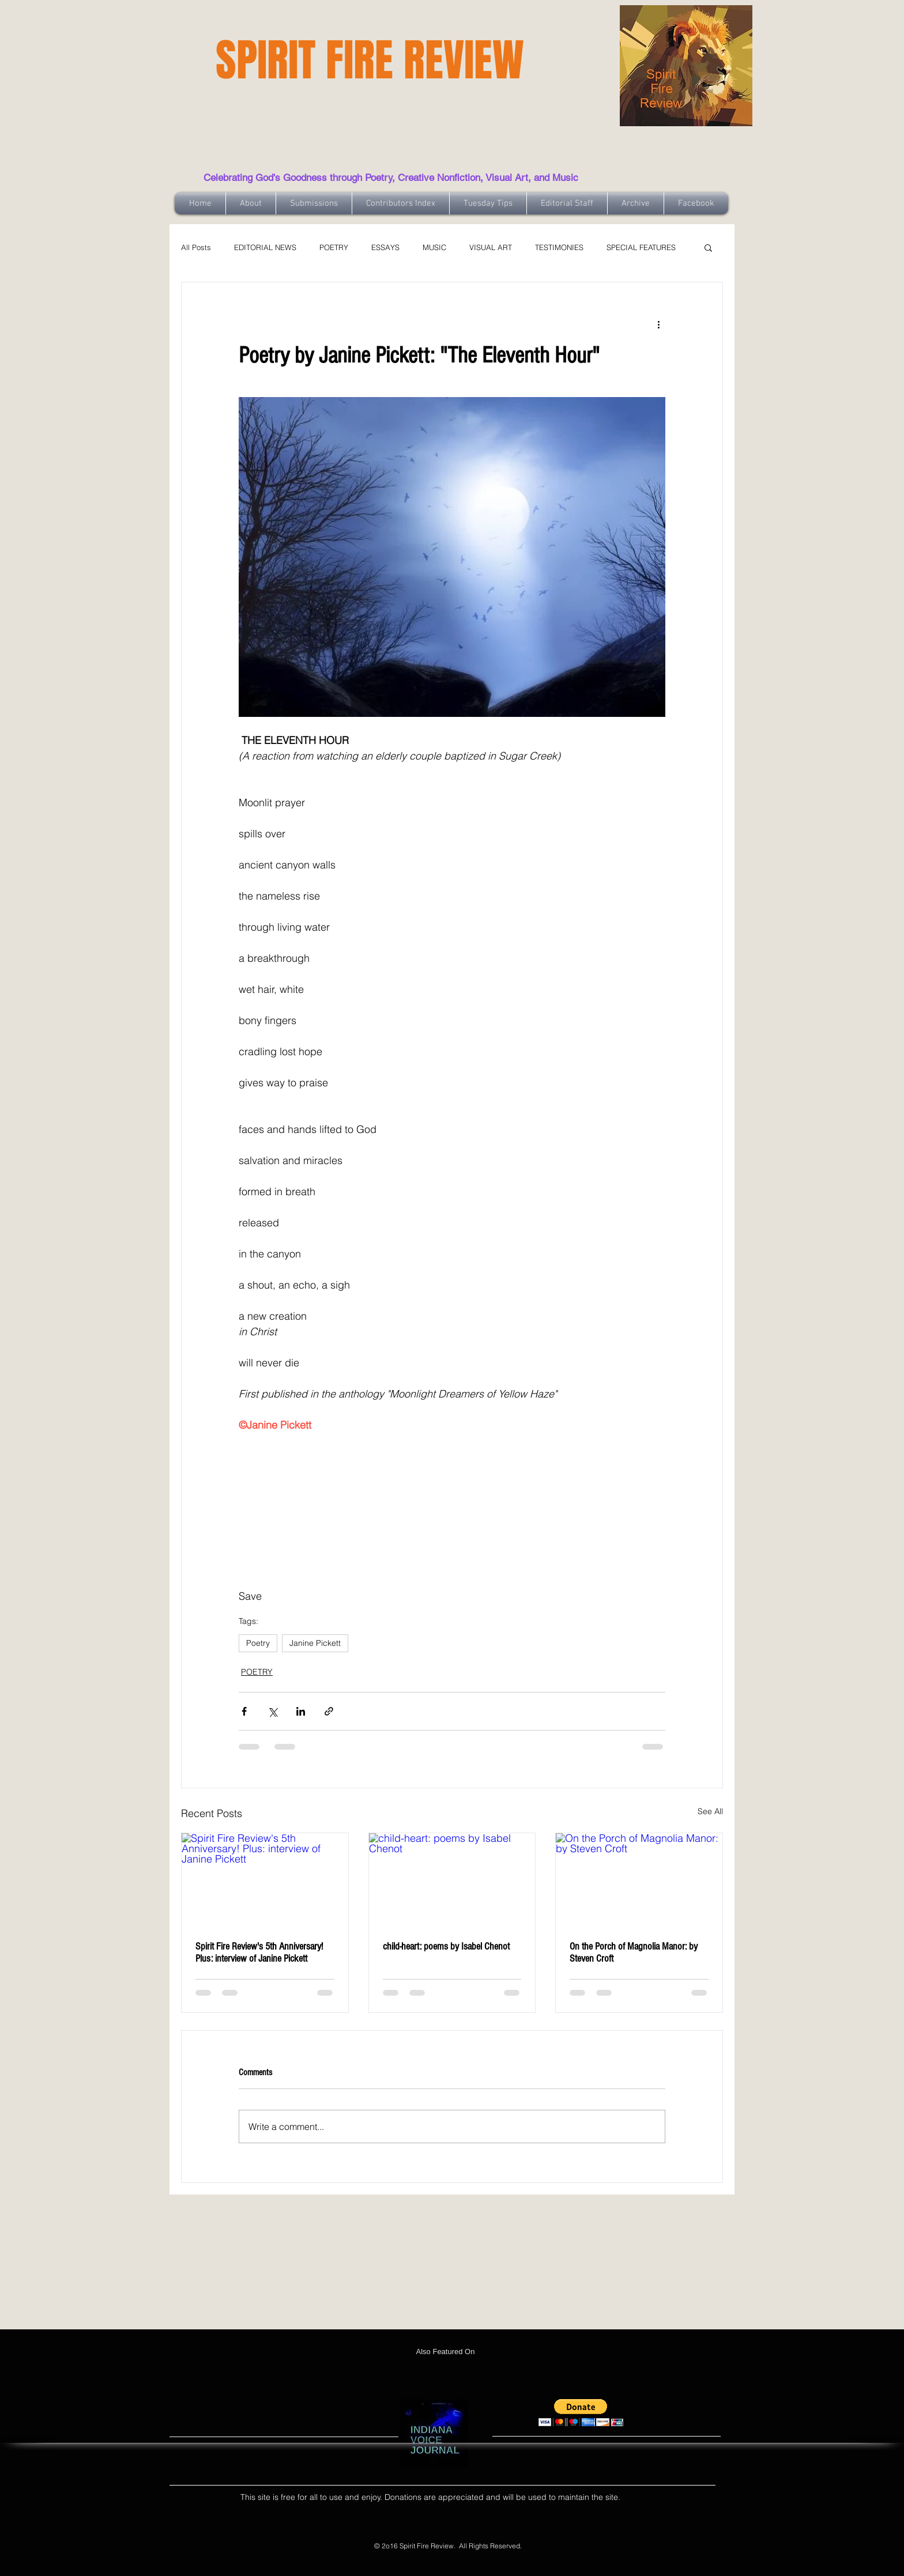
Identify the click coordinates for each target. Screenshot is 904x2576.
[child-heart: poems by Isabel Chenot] (452, 1880)
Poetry (258, 1643)
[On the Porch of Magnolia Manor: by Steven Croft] (639, 1880)
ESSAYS (385, 247)
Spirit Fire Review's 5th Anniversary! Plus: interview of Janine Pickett (259, 1952)
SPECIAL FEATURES (641, 247)
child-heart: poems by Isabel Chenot (446, 1946)
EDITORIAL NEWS (265, 247)
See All (710, 1811)
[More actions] (658, 324)
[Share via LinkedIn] (300, 1711)
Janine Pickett (315, 1643)
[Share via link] (328, 1711)
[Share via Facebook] (244, 1711)
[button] (708, 247)
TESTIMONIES (559, 247)
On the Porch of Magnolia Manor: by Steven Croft (634, 1952)
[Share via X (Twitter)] (272, 1711)
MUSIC (434, 247)
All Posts (196, 247)
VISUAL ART (490, 247)
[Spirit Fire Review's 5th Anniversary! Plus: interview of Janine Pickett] (265, 1880)
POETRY (333, 247)
